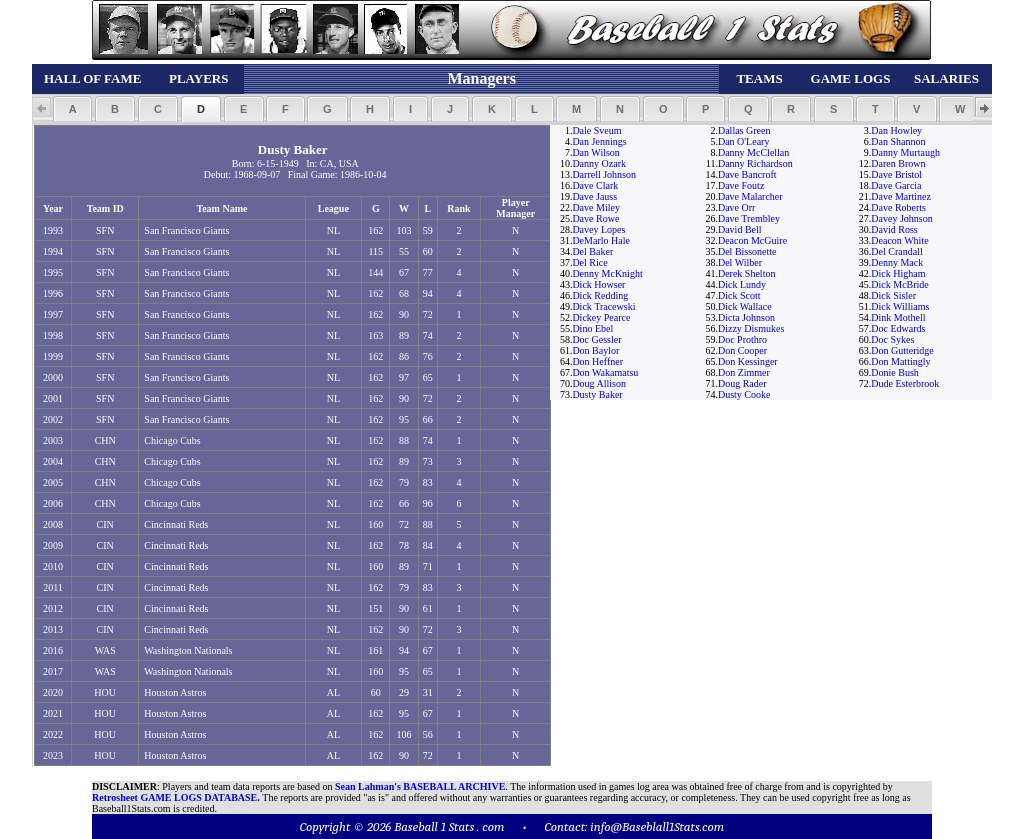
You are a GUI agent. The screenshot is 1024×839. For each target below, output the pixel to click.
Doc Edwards (898, 328)
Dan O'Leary (744, 141)
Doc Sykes (892, 339)
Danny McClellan (753, 152)
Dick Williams (900, 306)
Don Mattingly (900, 361)
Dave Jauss (594, 196)
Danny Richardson (755, 163)
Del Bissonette (747, 251)
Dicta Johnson (746, 317)
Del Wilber (740, 262)
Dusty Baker (597, 394)
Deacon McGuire (752, 240)
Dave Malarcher (750, 196)
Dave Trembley (749, 218)
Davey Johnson (901, 218)
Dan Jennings (599, 141)
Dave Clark (595, 185)
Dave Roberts (898, 207)
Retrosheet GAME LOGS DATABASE (174, 797)
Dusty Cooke (744, 394)
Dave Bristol (896, 174)
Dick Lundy (742, 284)
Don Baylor (595, 350)
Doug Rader (742, 383)
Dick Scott (739, 295)
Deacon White (899, 240)
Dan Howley (896, 130)
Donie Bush (895, 372)
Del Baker (592, 251)
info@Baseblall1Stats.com (657, 826)
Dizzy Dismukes (751, 328)
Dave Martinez (901, 196)
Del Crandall (896, 251)
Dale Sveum (596, 130)
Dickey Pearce (601, 317)
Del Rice (589, 262)
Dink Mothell (898, 317)
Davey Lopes (598, 229)
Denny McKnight (607, 273)
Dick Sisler (893, 295)
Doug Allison (599, 383)
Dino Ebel (592, 328)
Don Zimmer (744, 372)
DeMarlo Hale (600, 240)
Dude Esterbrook (905, 383)
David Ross (894, 229)
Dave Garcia (896, 185)
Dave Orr (736, 207)
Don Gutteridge (902, 350)
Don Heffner (597, 361)
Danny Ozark (599, 163)
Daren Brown (898, 163)
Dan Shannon (898, 141)
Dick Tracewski (603, 306)
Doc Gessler (596, 339)
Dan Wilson (595, 152)
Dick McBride (900, 284)
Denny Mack (897, 262)
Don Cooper (742, 350)
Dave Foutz (741, 185)
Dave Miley (596, 207)
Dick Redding (600, 295)
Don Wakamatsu (605, 372)
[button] (72, 109)
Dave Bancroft (747, 174)
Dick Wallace (745, 306)
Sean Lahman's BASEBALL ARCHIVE (420, 786)
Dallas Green (744, 130)
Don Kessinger (748, 361)
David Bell (740, 229)
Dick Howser (598, 284)
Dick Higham (898, 273)
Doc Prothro (742, 339)
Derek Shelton (747, 273)
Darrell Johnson (604, 174)
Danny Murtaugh (905, 152)
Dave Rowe (595, 218)
